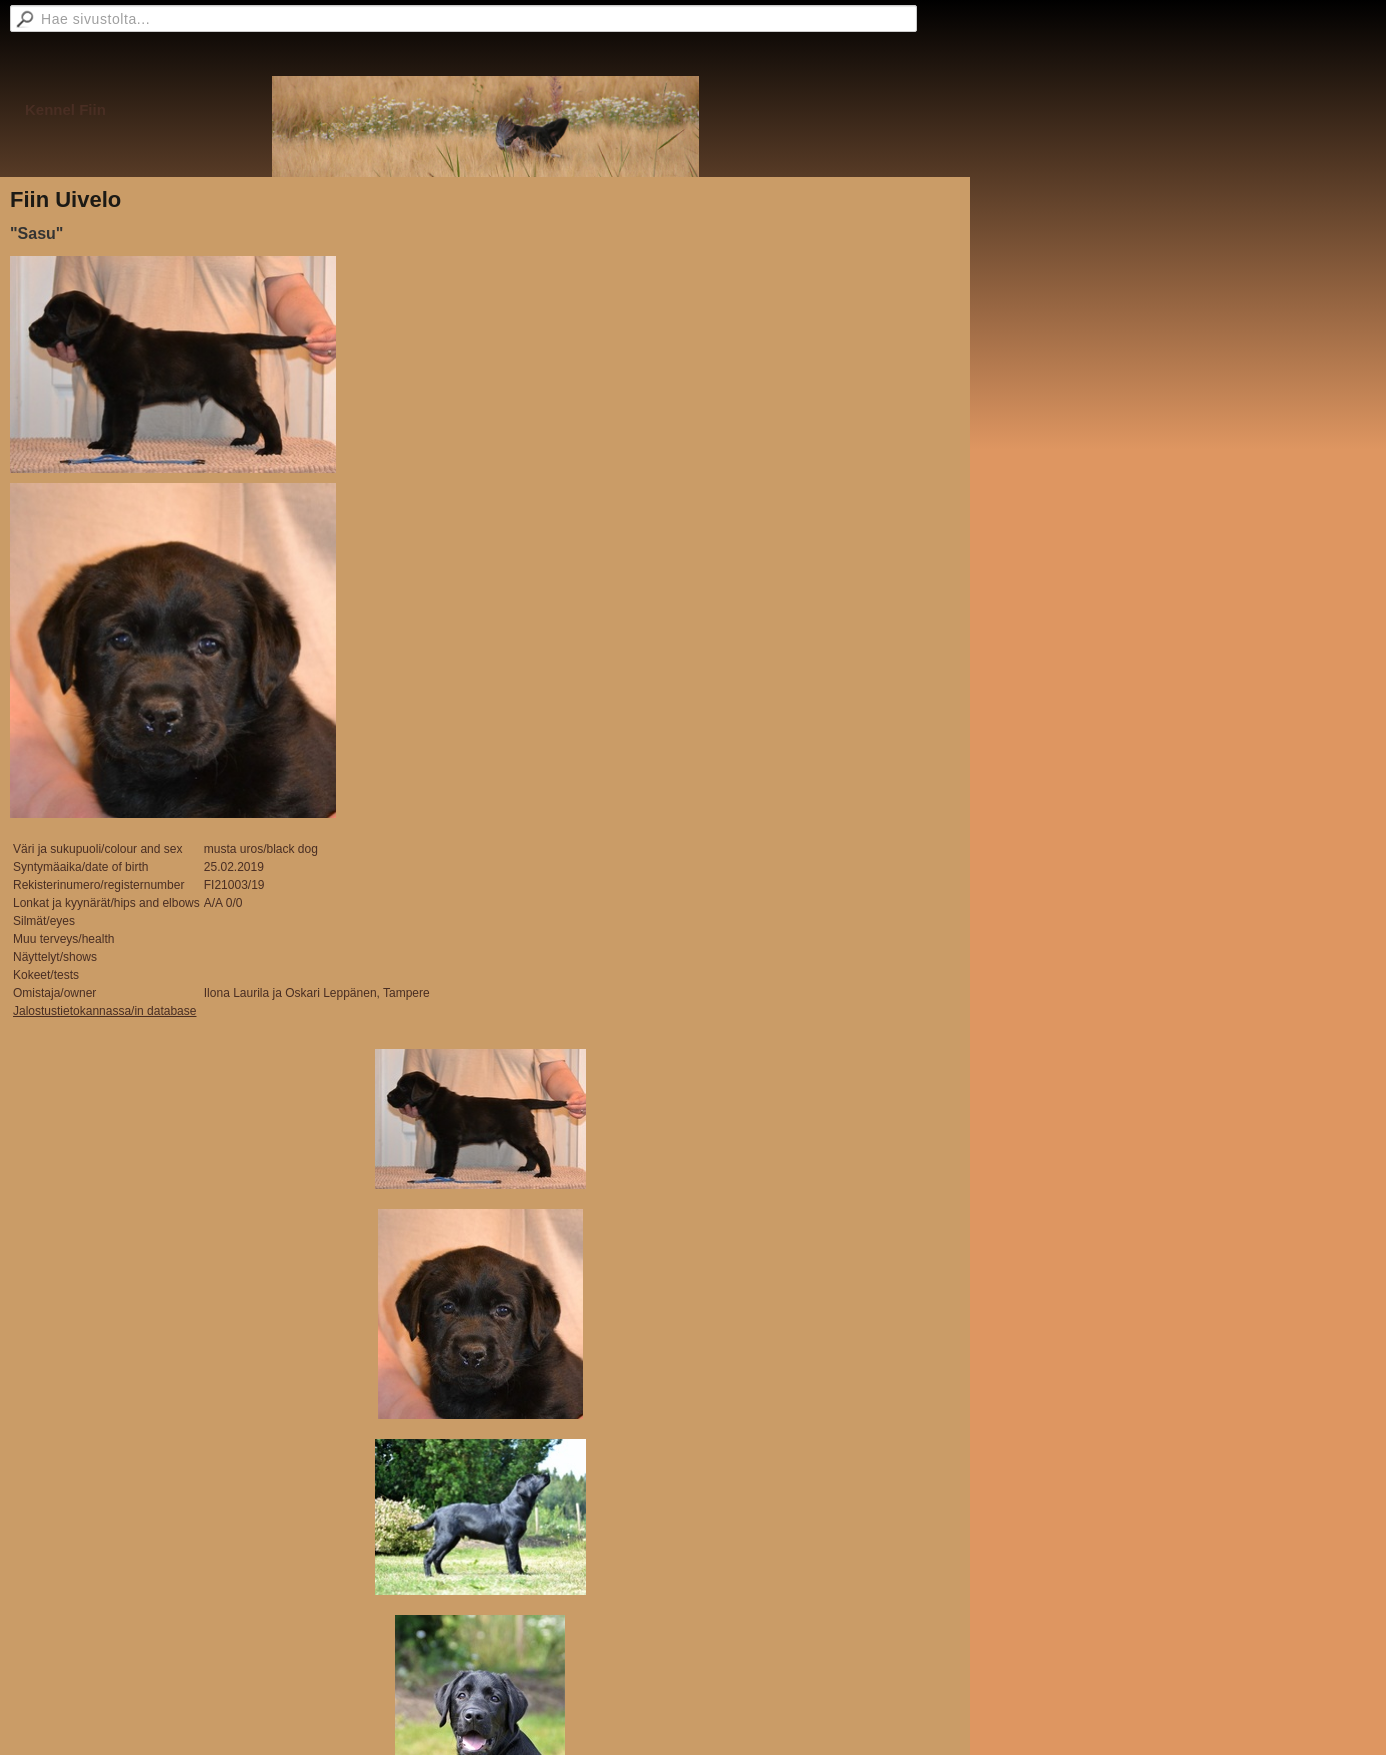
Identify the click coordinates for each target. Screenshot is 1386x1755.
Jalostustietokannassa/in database (104, 1011)
